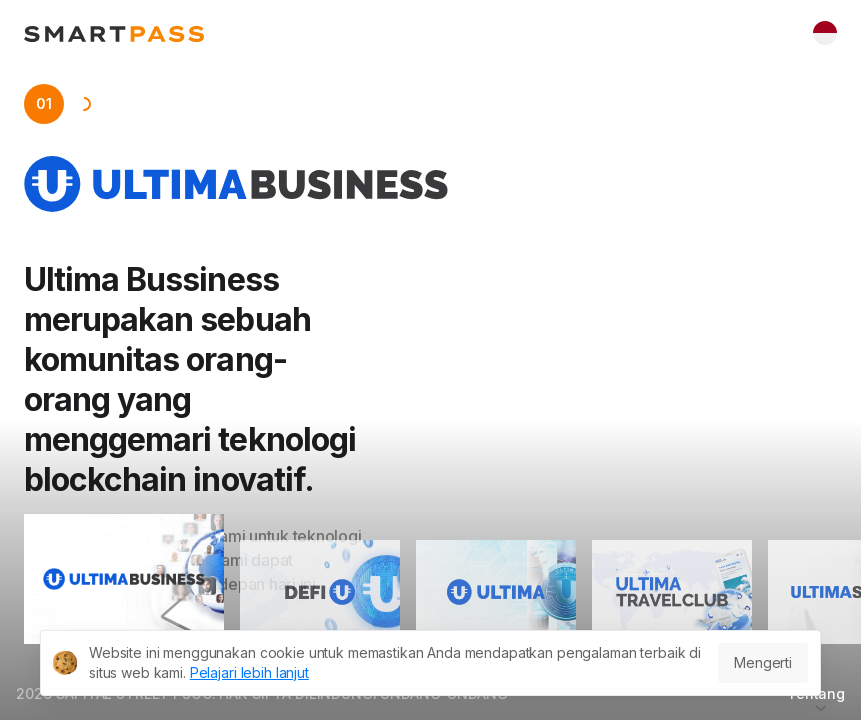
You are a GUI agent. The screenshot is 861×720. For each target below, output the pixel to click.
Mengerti (763, 662)
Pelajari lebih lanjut (249, 672)
